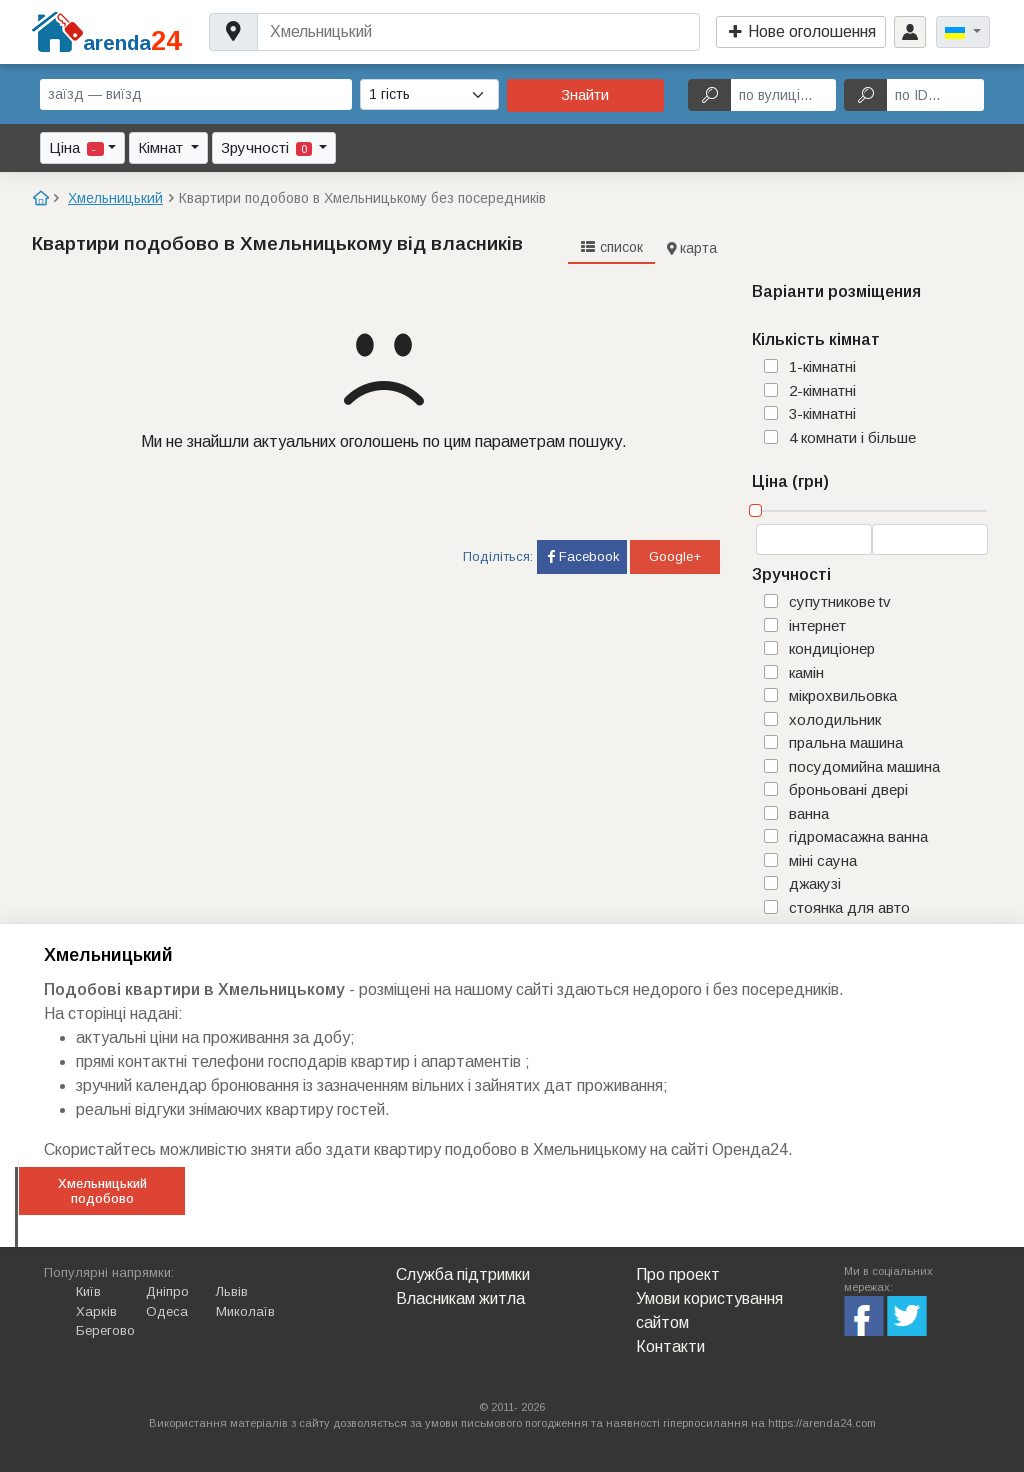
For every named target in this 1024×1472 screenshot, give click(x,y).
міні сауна (823, 860)
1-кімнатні (822, 366)
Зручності (268, 147)
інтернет (817, 625)
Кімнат (162, 147)
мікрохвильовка (843, 695)
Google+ (675, 556)
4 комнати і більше (852, 437)
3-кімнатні (822, 413)
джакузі (815, 883)
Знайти (585, 94)
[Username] (478, 32)
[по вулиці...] (783, 95)
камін (806, 672)
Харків (96, 1311)
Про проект (678, 1274)
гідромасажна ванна (858, 836)
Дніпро (167, 1291)
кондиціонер (832, 648)
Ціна (76, 147)
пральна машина (846, 742)
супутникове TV (840, 601)
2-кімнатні (822, 390)
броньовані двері (848, 789)
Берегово (105, 1330)
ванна (809, 813)
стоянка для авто (849, 907)
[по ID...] (935, 95)
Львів (232, 1291)
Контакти (670, 1346)
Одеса (167, 1311)
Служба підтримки (463, 1274)
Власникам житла (460, 1298)
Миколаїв (245, 1311)
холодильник (835, 719)
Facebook (582, 556)
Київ (88, 1291)
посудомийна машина (864, 766)
